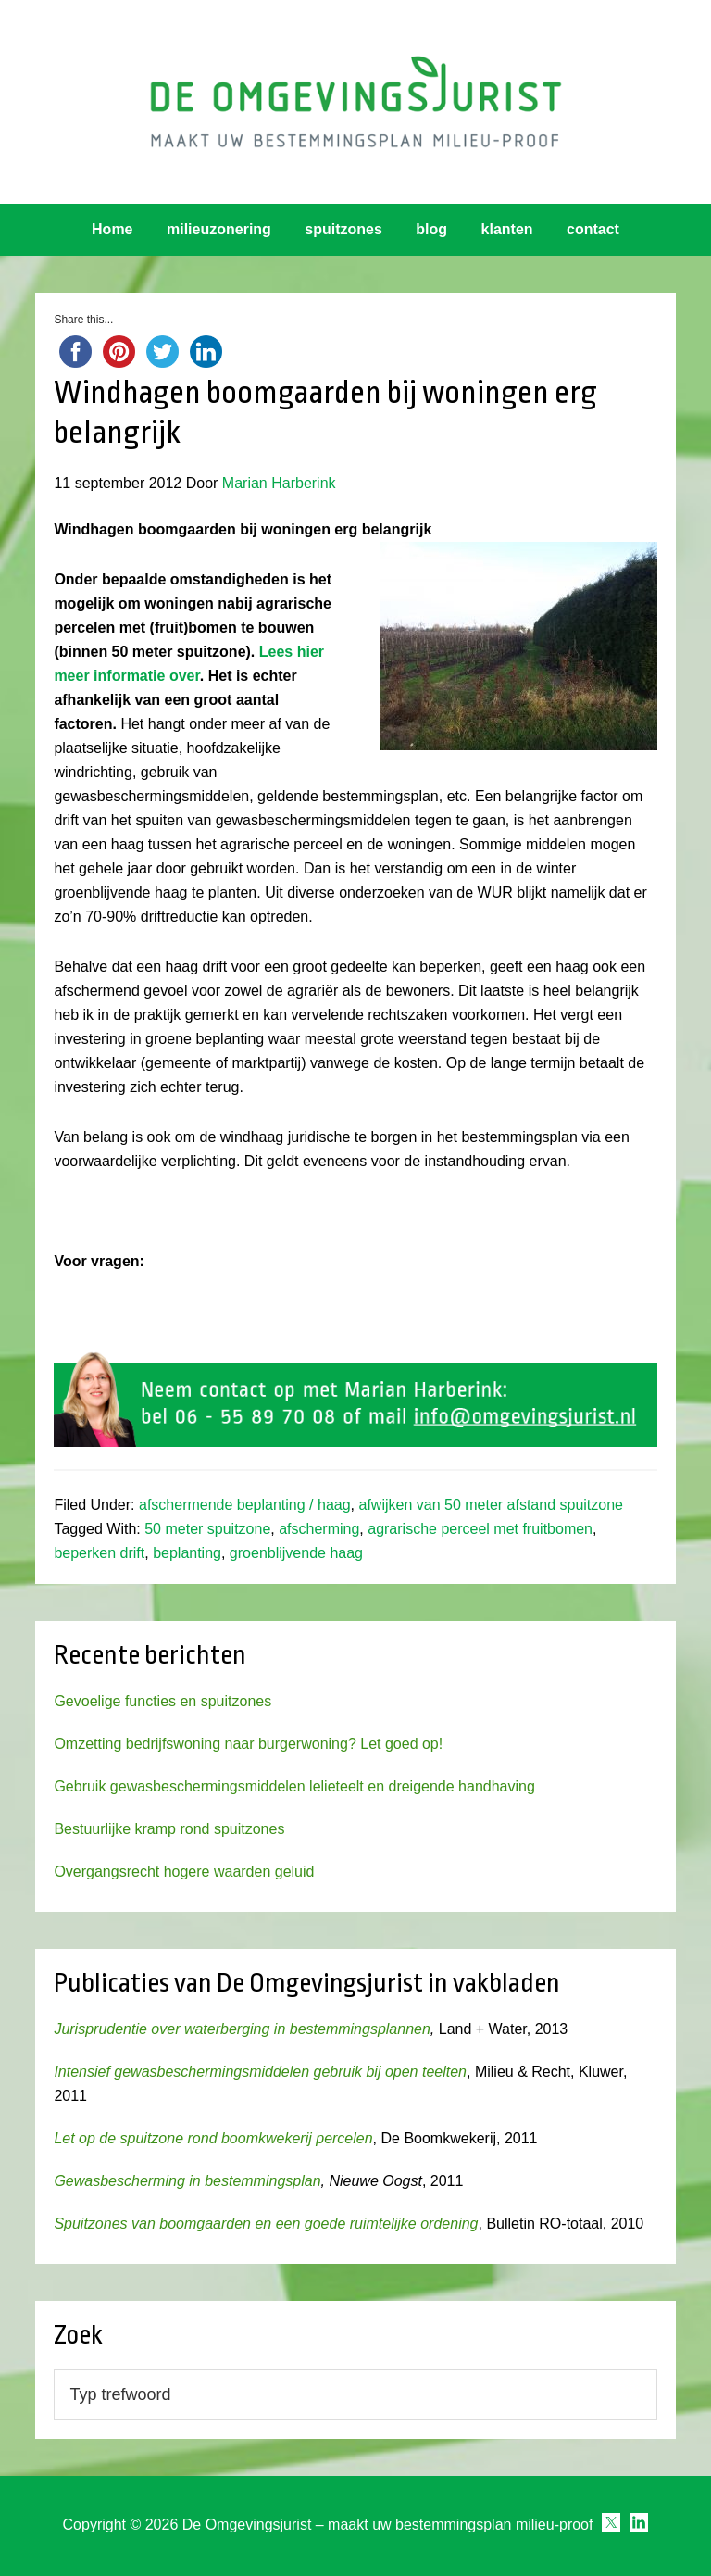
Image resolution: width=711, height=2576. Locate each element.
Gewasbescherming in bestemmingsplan (187, 2181)
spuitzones (343, 229)
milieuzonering (219, 229)
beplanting (187, 1553)
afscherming (319, 1529)
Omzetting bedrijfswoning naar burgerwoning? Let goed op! (248, 1744)
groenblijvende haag (296, 1553)
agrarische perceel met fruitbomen (480, 1529)
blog (431, 229)
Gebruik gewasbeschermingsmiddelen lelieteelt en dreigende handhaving (294, 1786)
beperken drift (99, 1553)
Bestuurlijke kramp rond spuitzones (169, 1829)
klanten (507, 229)
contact (593, 229)
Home (112, 229)
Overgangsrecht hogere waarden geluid (184, 1871)
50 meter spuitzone (207, 1529)
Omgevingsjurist (355, 102)
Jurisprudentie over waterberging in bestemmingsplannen (242, 2029)
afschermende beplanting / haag (245, 1505)
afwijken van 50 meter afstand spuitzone (490, 1505)
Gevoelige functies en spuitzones (162, 1701)
